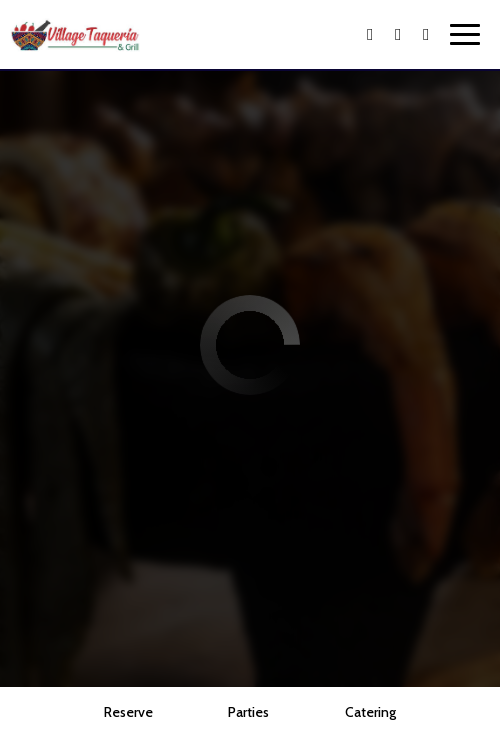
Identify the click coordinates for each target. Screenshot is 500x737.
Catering (370, 712)
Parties (248, 712)
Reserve (128, 712)
